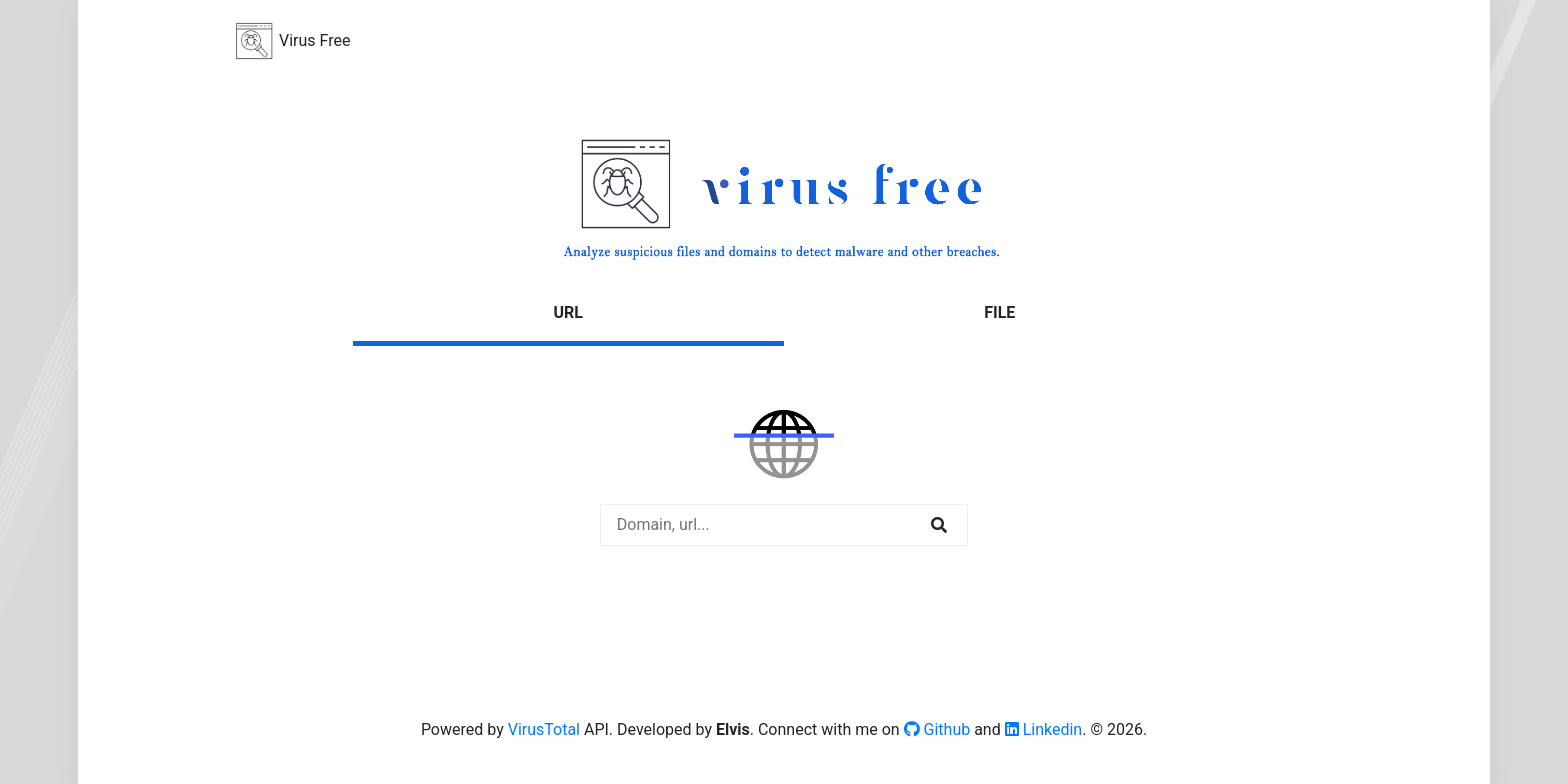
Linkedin (1044, 729)
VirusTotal (544, 729)
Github (937, 729)
